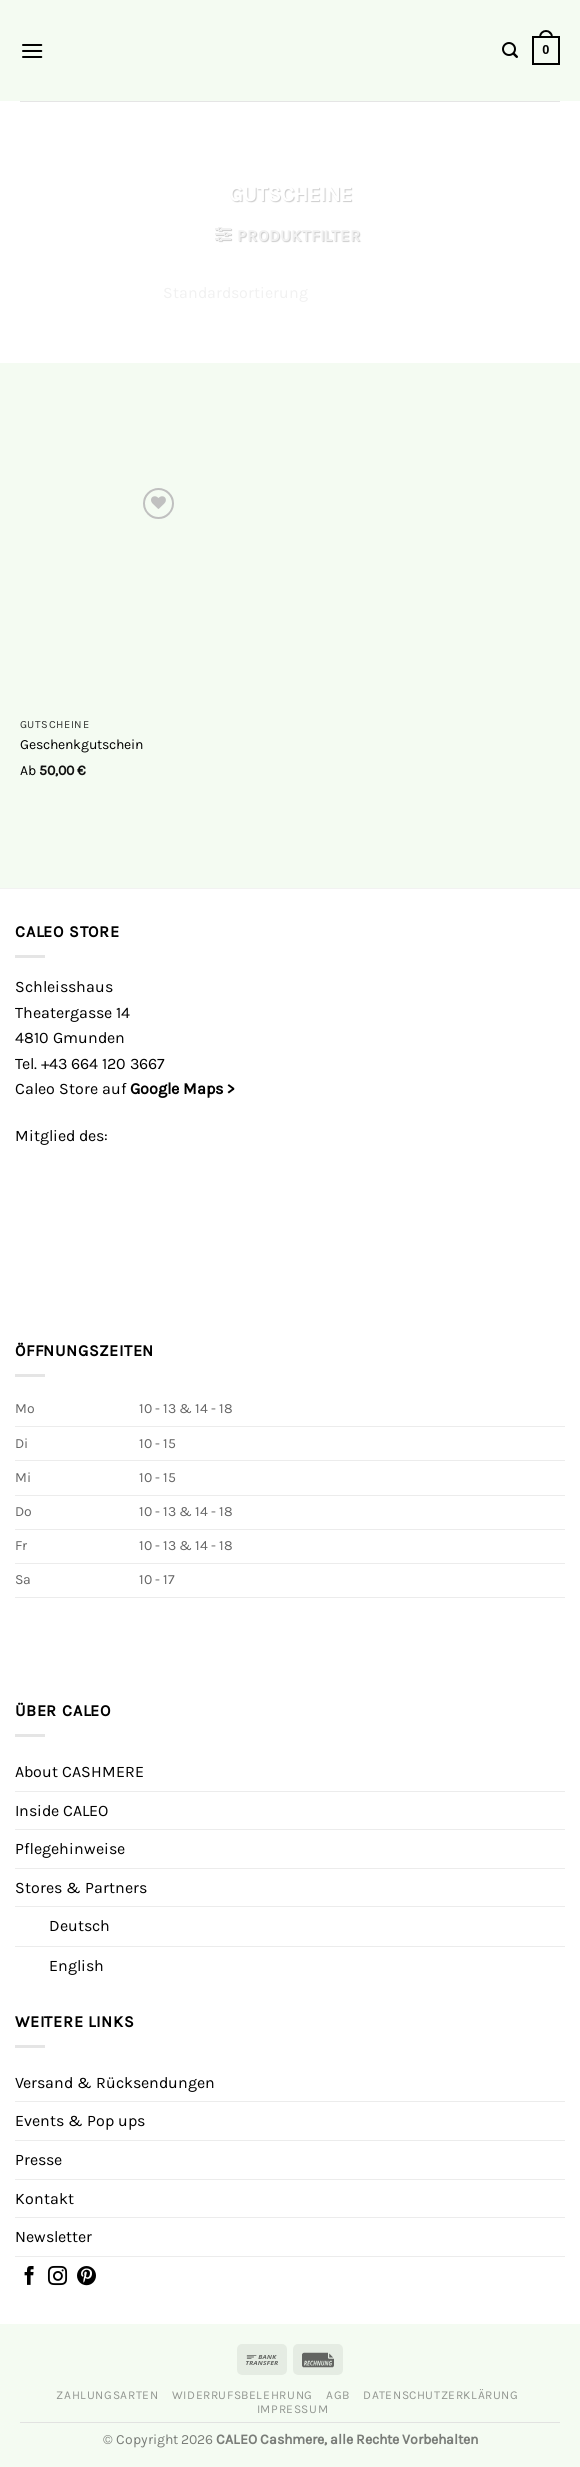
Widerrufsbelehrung (242, 2395)
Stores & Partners (81, 1887)
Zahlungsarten (107, 2395)
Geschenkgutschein (81, 744)
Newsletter (53, 2236)
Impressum (293, 2409)
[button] (32, 50)
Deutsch (79, 1925)
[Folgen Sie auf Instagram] (57, 2278)
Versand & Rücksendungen (115, 2082)
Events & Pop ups (80, 2120)
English (76, 1965)
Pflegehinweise (70, 1848)
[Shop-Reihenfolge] (289, 293)
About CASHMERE (79, 1771)
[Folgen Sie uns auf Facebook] (29, 2278)
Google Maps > (182, 1088)
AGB (338, 2395)
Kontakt (44, 2198)
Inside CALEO (61, 1810)
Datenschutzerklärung (440, 2395)
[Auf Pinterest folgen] (86, 2278)
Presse (38, 2159)
